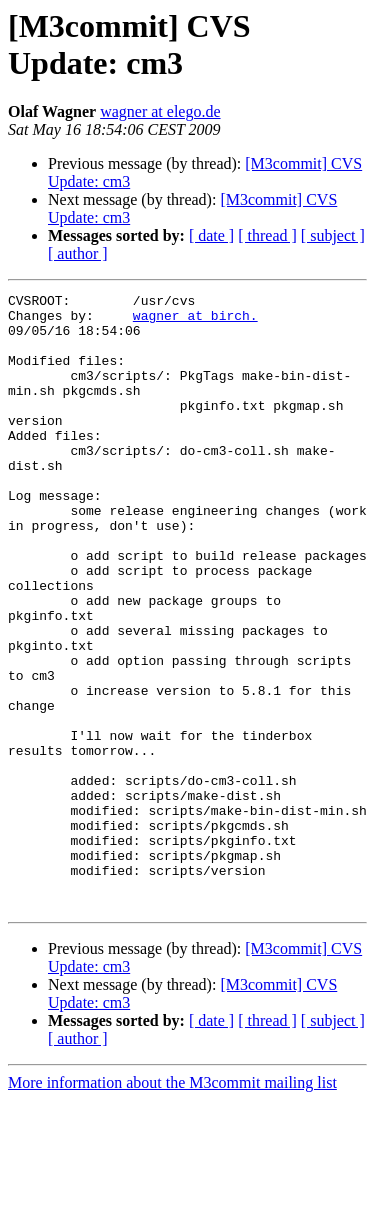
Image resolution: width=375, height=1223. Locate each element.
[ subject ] (333, 235)
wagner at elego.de (160, 111)
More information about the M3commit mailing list (172, 1205)
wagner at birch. (195, 321)
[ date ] (211, 235)
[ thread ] (267, 235)
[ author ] (78, 253)
